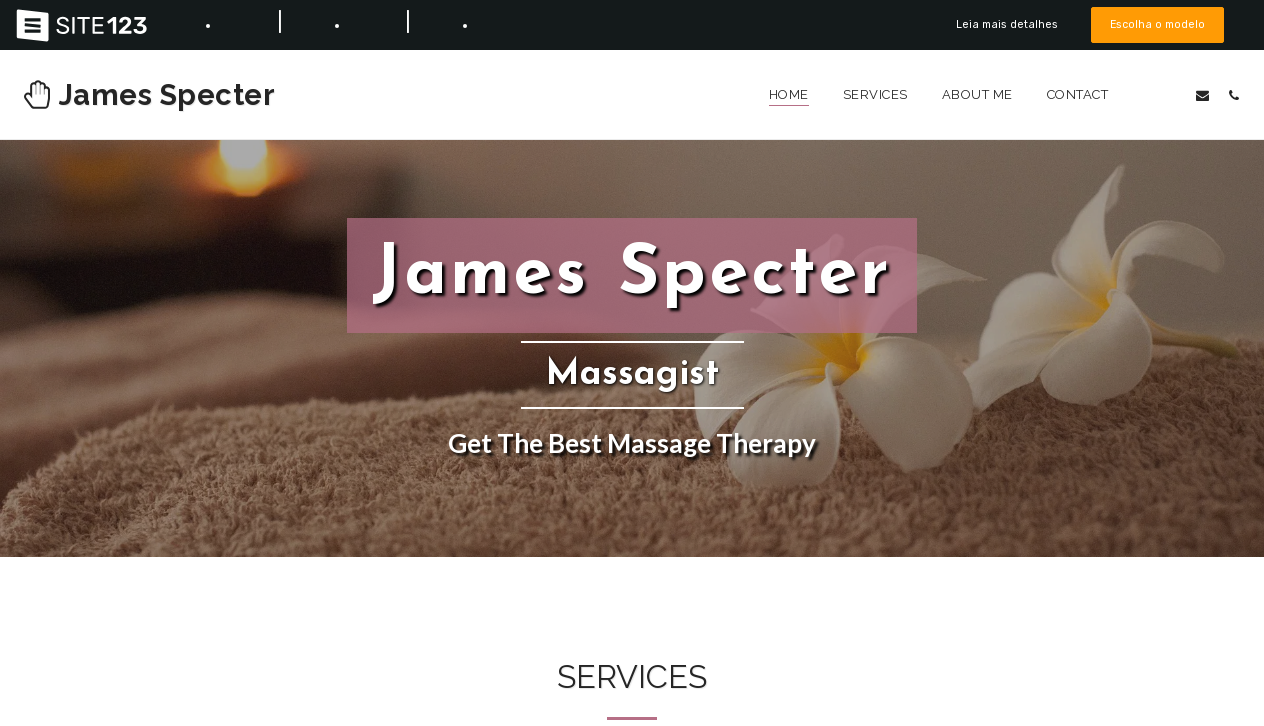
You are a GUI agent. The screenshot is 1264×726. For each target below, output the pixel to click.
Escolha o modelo (1157, 24)
